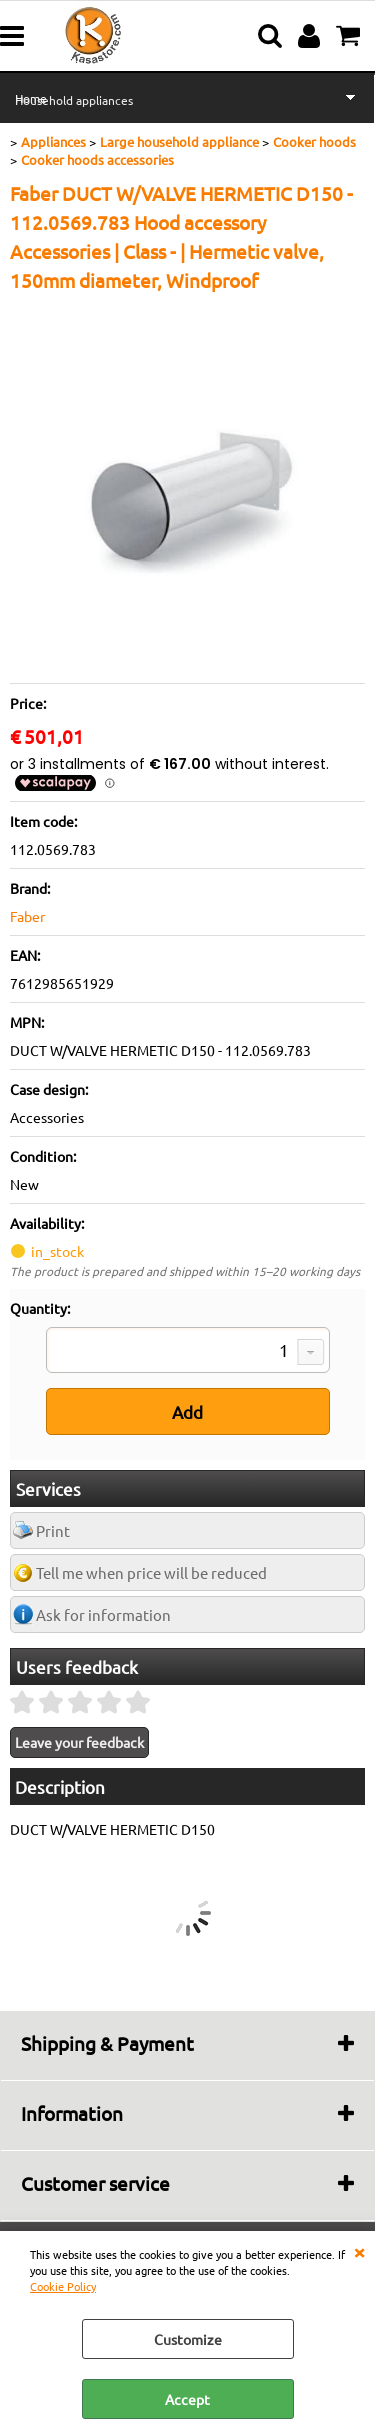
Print (53, 1530)
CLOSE (359, 2251)
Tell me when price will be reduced (151, 1572)
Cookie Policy (63, 2286)
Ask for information (103, 1614)
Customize (188, 2339)
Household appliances (74, 100)
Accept (187, 2399)
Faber (27, 916)
